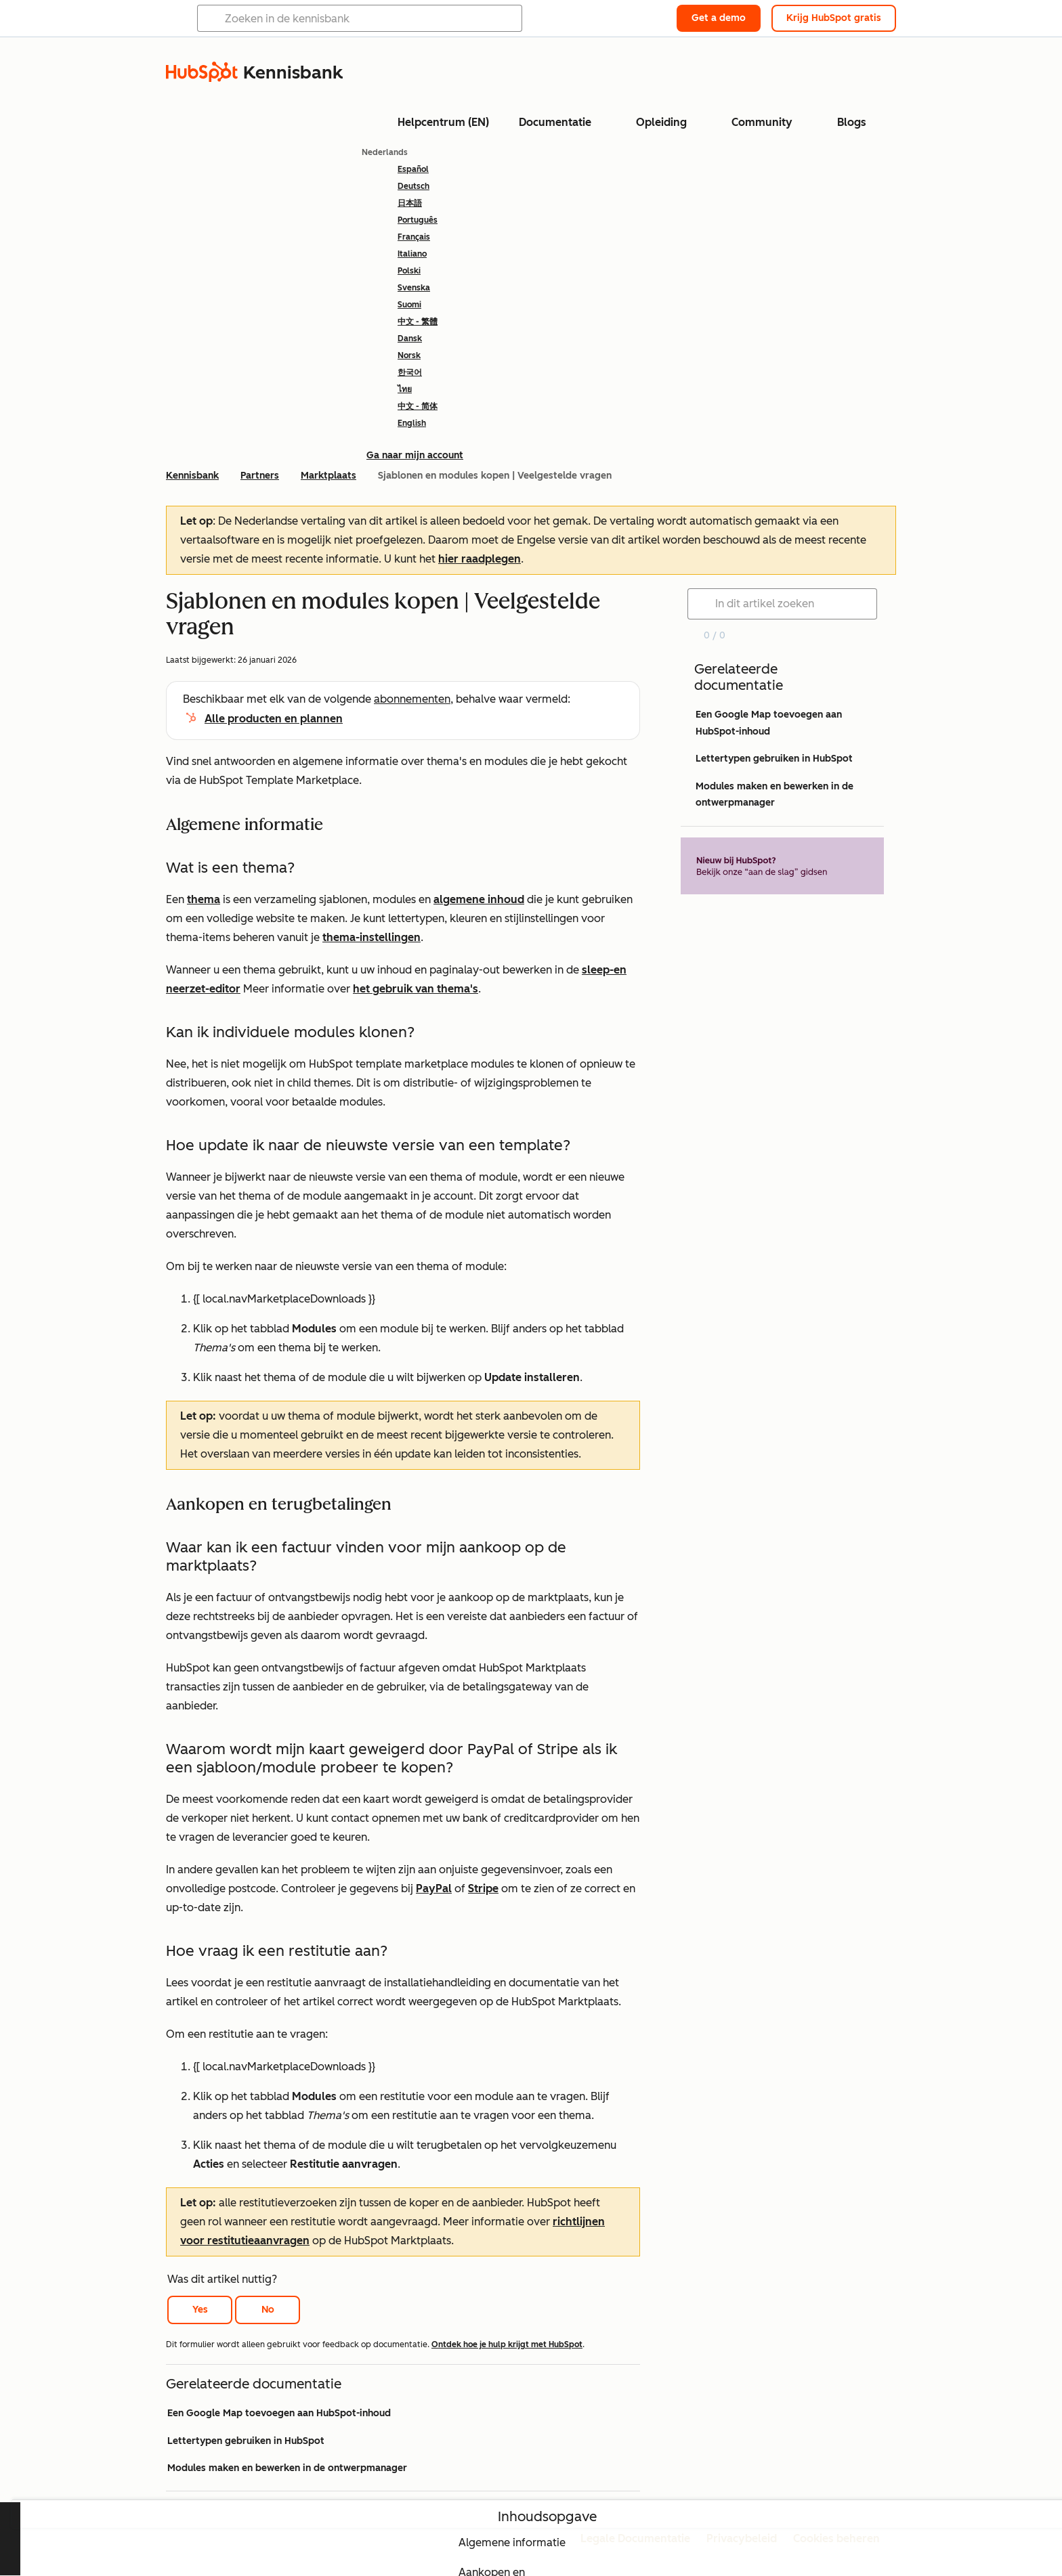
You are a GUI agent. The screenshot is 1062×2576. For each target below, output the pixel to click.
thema (203, 899)
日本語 (410, 203)
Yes (200, 2309)
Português (418, 220)
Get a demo (719, 18)
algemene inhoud (478, 899)
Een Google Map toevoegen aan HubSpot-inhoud (279, 2413)
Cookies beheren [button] (836, 2538)
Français (414, 237)
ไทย (405, 389)
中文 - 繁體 (418, 321)
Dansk (410, 338)
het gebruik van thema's (415, 988)
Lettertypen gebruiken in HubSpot (245, 2441)
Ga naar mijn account (414, 455)
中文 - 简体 (418, 406)
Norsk (409, 355)
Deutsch (413, 186)
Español (413, 169)
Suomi (409, 304)
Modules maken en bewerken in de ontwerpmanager (287, 2468)
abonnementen (412, 699)
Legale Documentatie (635, 2538)
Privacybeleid (741, 2538)
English (412, 423)
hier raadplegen (479, 558)
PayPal (434, 1888)
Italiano (412, 254)
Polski (409, 271)
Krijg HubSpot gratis (833, 18)
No (267, 2309)
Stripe (483, 1888)
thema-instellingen (371, 937)
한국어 (410, 372)
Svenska (414, 287)
